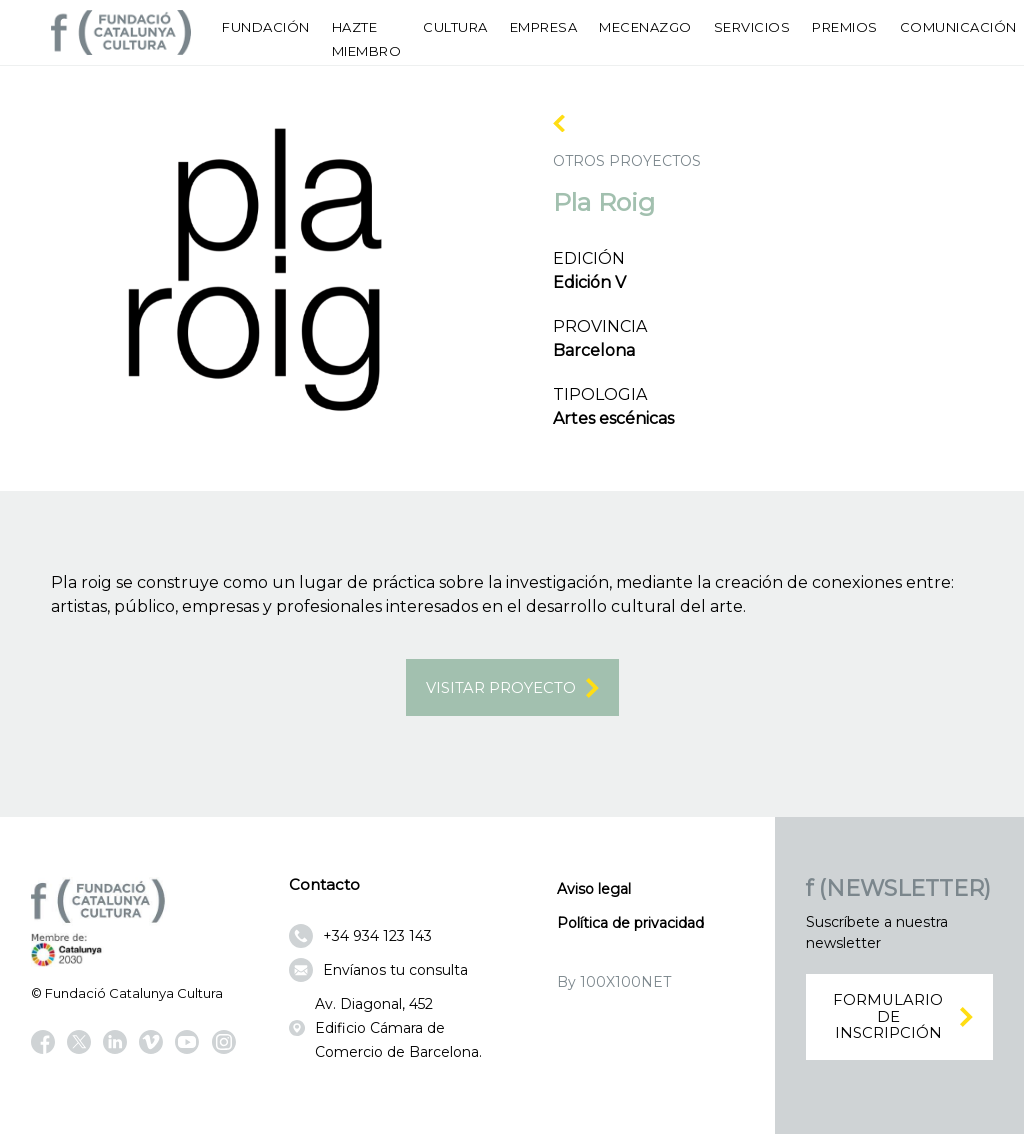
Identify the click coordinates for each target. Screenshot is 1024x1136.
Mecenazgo (645, 27)
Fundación (266, 27)
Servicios (752, 27)
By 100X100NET (614, 985)
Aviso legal (594, 892)
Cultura (455, 27)
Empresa (544, 27)
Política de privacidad (630, 926)
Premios (845, 27)
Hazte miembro (367, 39)
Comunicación (958, 27)
